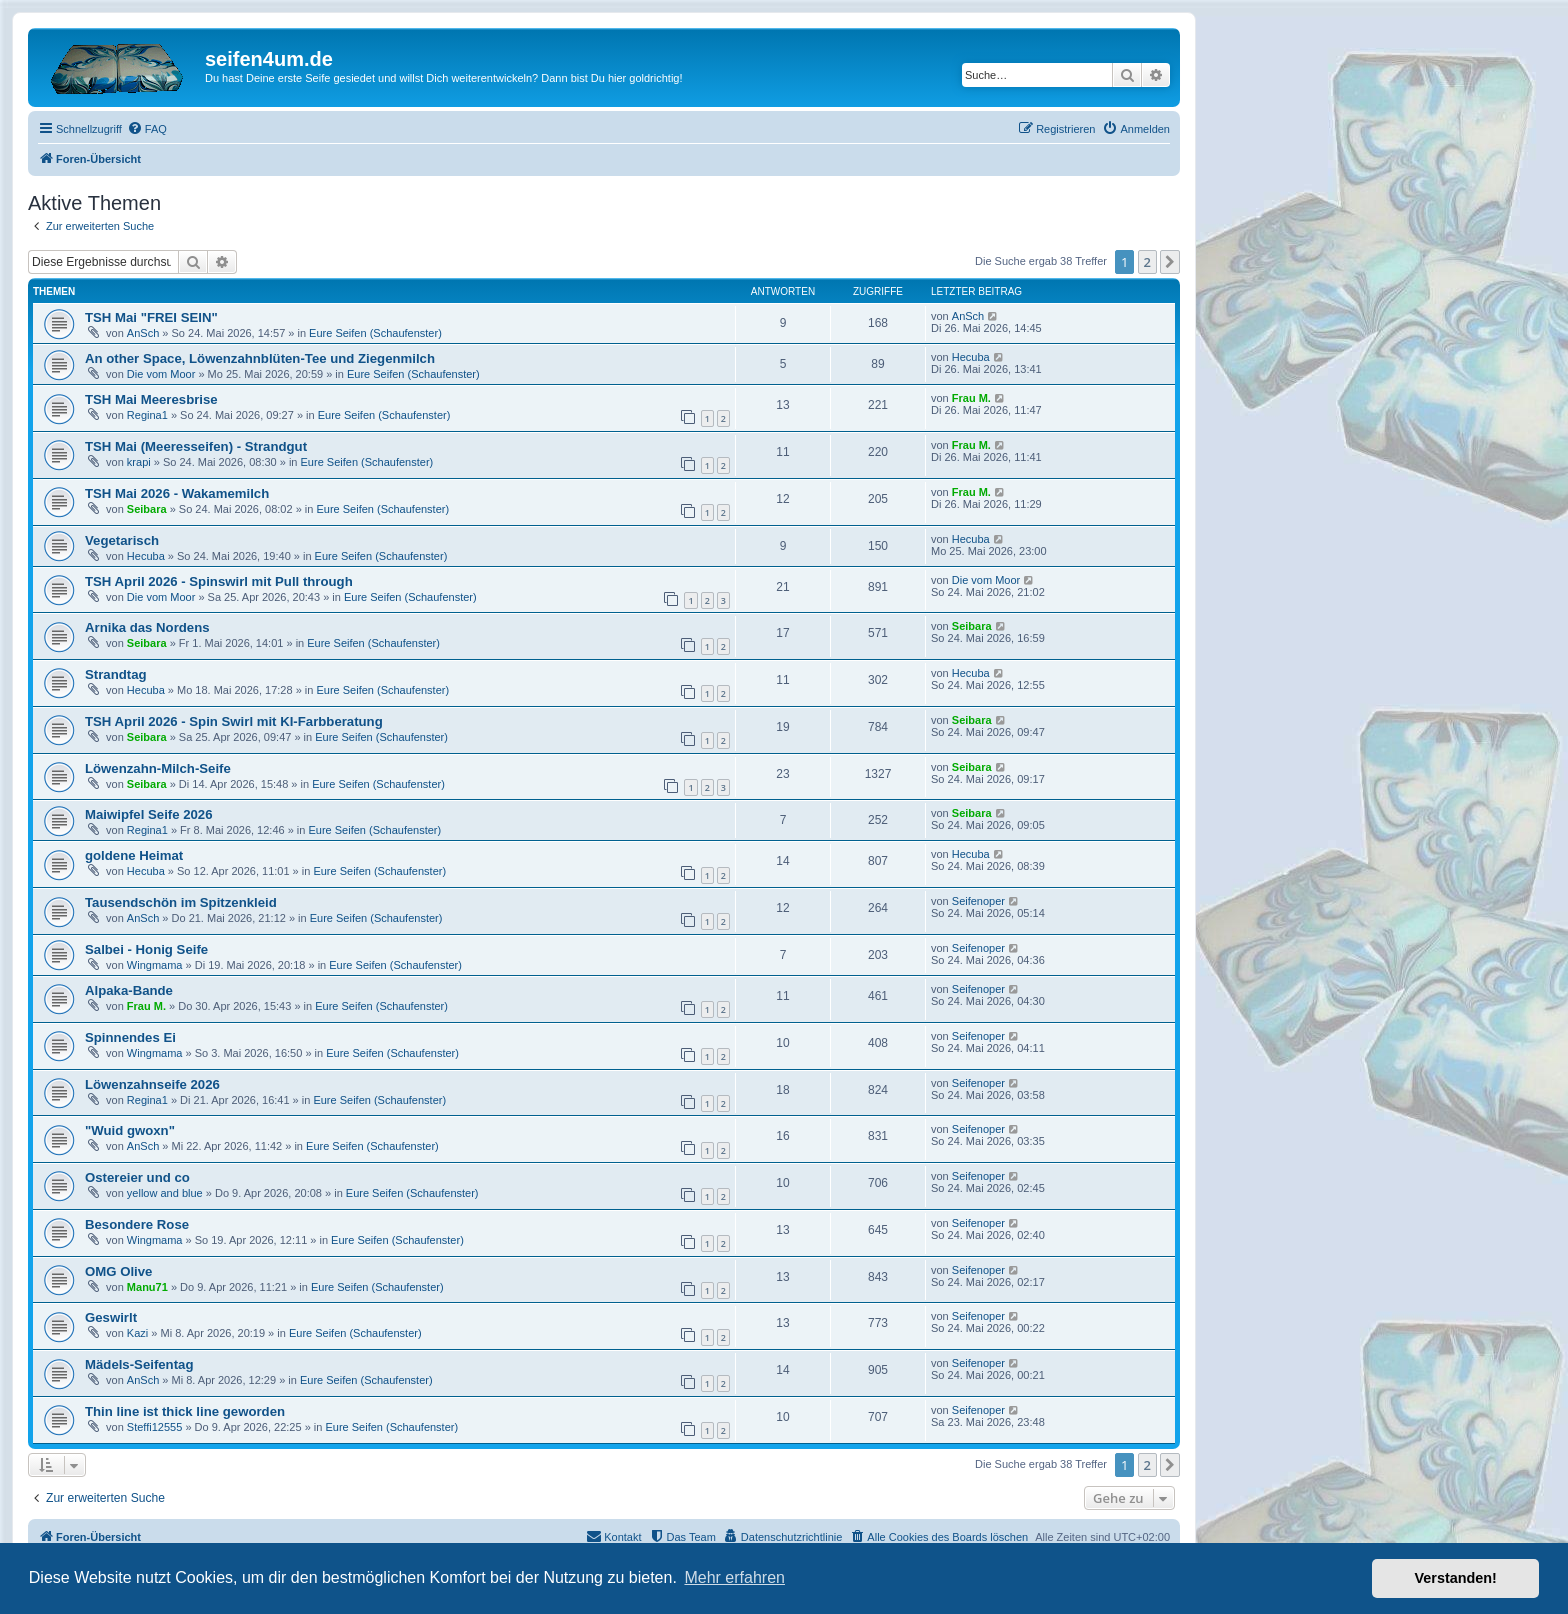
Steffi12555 (154, 1427)
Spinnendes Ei (130, 1037)
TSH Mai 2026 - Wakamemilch (177, 493)
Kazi (137, 1333)
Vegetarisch (122, 540)
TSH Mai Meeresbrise (151, 399)
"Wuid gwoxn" (130, 1130)
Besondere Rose (137, 1224)
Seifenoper (978, 901)
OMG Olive (118, 1271)
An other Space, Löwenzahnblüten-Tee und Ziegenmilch (260, 358)
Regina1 (147, 415)
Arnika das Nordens (147, 627)
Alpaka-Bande (129, 990)
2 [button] (1147, 262)
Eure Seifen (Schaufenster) (375, 333)
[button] (1170, 262)
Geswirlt (111, 1317)
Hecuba (971, 357)
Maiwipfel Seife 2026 (149, 814)
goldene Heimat (134, 855)
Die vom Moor (161, 374)
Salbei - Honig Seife (146, 949)
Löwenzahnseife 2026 (152, 1084)
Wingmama (155, 965)
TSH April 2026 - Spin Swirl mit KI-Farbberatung (234, 721)
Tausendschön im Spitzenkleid (181, 902)
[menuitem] (147, 129)
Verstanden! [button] (1456, 1578)
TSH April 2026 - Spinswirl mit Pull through (219, 581)
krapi (139, 462)
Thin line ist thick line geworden (185, 1411)
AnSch (143, 333)
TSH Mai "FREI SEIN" (151, 317)
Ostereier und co (137, 1177)
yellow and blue (165, 1193)
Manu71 (147, 1287)
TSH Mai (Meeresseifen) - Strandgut (196, 446)
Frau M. (971, 398)
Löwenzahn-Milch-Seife (158, 768)
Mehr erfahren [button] (734, 1577)
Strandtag (116, 674)
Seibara (147, 509)
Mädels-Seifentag (139, 1364)
